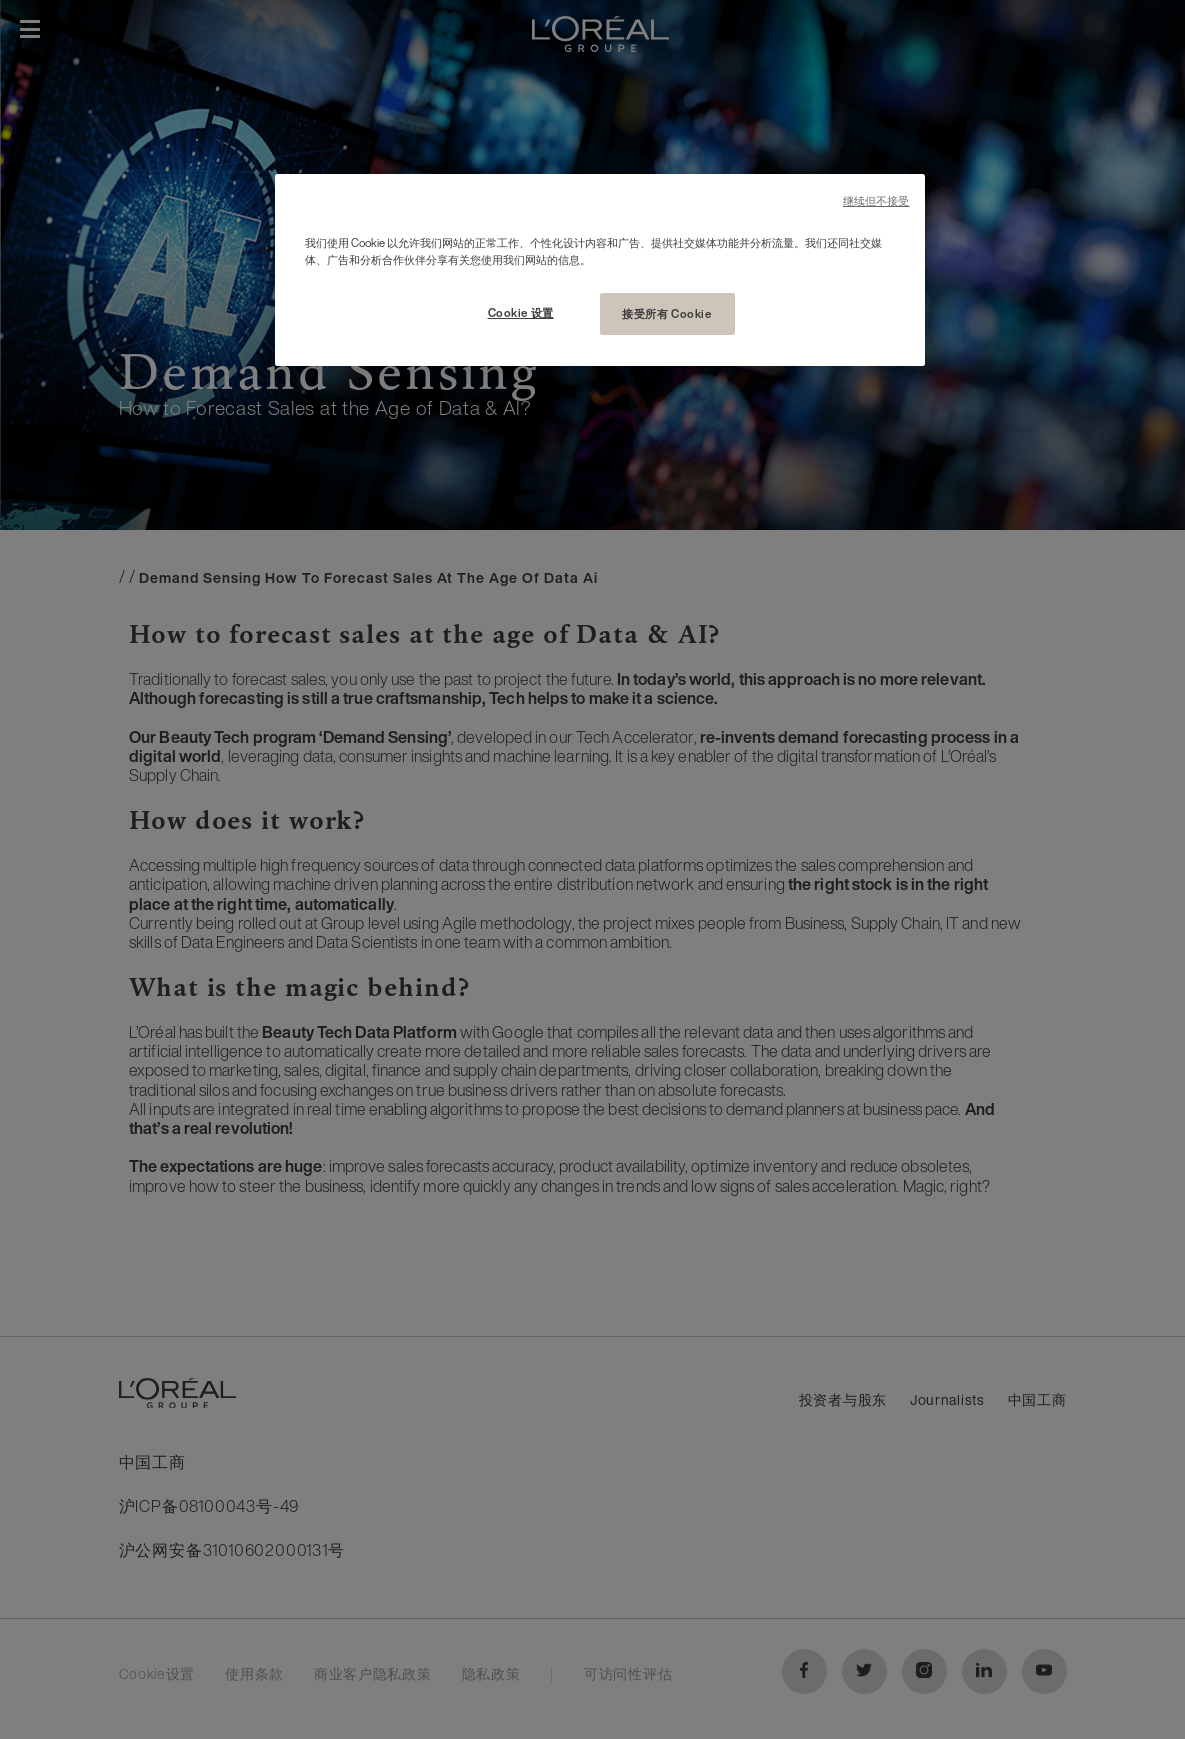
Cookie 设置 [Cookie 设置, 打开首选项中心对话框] (521, 312)
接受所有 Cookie (666, 313)
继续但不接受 (876, 201)
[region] (600, 270)
